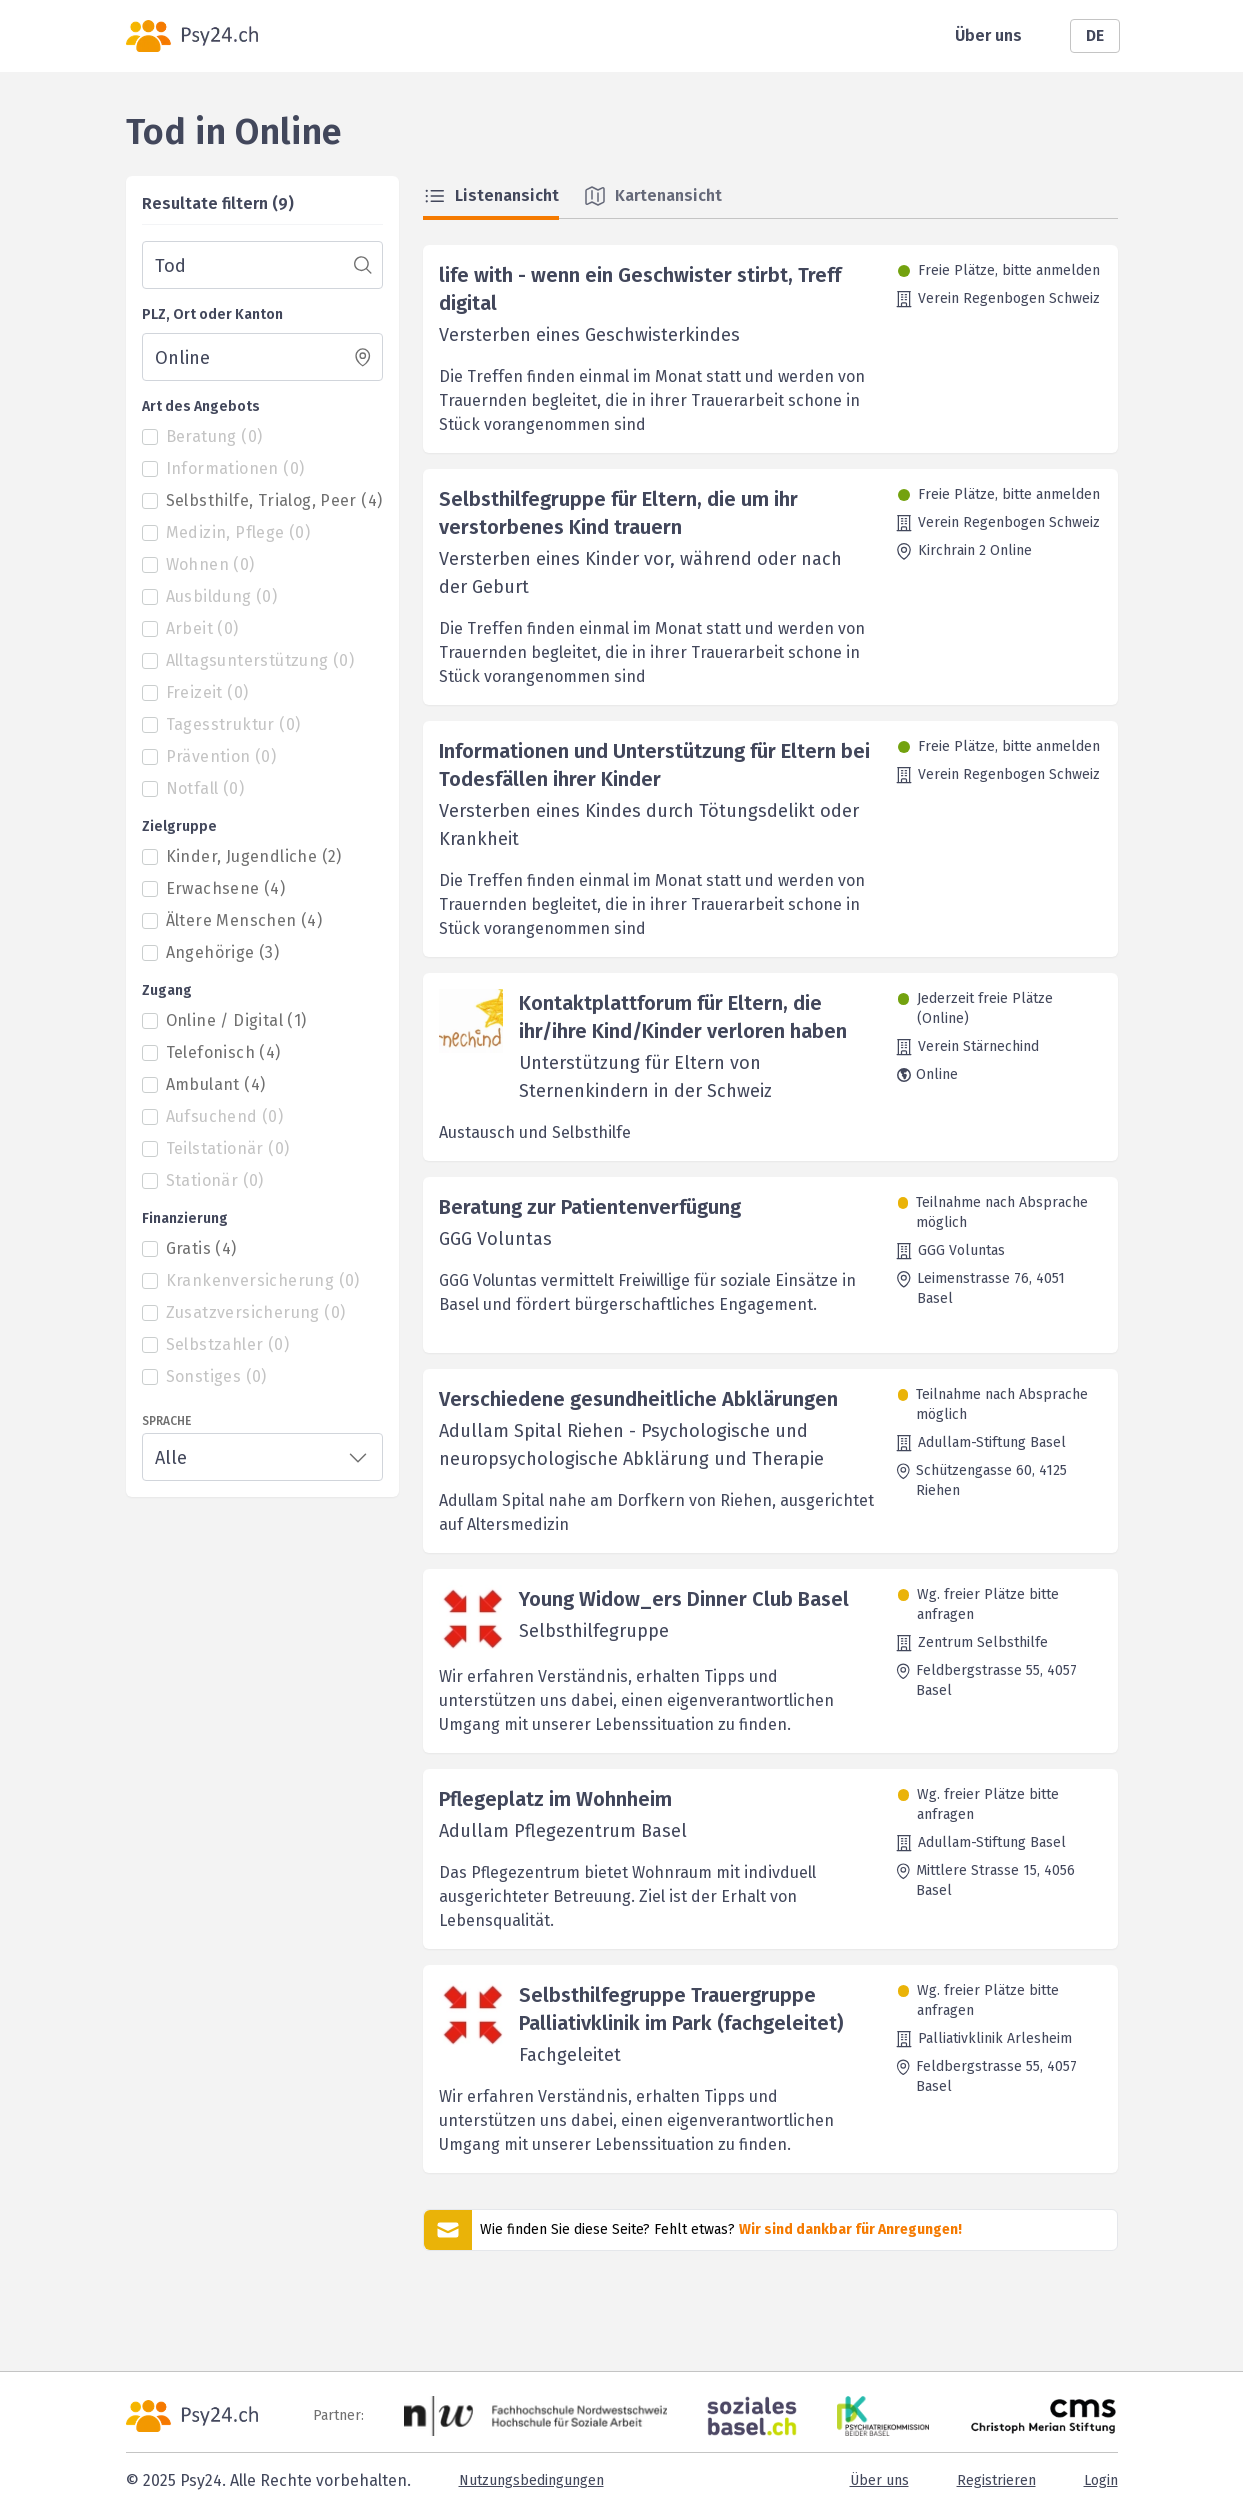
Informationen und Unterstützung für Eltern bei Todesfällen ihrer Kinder (654, 765)
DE (1095, 35)
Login (1101, 2480)
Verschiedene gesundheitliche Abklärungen (638, 1399)
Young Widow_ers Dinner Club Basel (684, 1599)
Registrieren (996, 2480)
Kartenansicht (652, 196)
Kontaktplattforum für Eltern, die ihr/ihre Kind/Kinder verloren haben (683, 1017)
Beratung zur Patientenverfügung (590, 1207)
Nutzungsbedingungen (531, 2480)
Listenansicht (491, 196)
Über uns (988, 35)
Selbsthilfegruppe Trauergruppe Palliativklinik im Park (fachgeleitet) (681, 2009)
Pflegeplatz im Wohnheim (555, 1799)
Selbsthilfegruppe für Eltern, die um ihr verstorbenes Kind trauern (618, 513)
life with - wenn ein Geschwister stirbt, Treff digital (640, 289)
